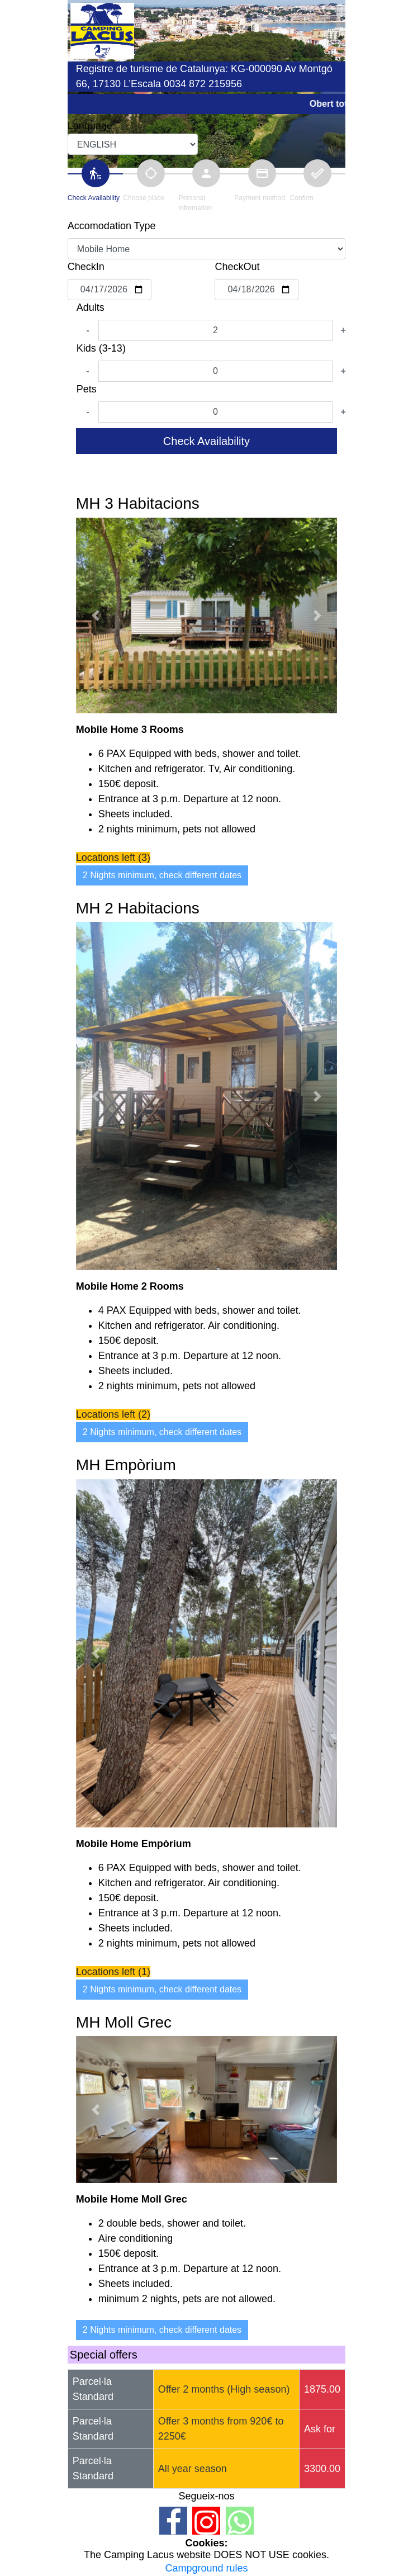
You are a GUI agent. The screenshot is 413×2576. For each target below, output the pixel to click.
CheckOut (237, 266)
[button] (95, 615)
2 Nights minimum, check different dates (162, 875)
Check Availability (206, 441)
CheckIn (86, 266)
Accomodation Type (112, 225)
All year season (192, 2468)
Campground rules (206, 2568)
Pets (87, 389)
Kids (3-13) (101, 348)
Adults (91, 307)
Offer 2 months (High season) (224, 2389)
